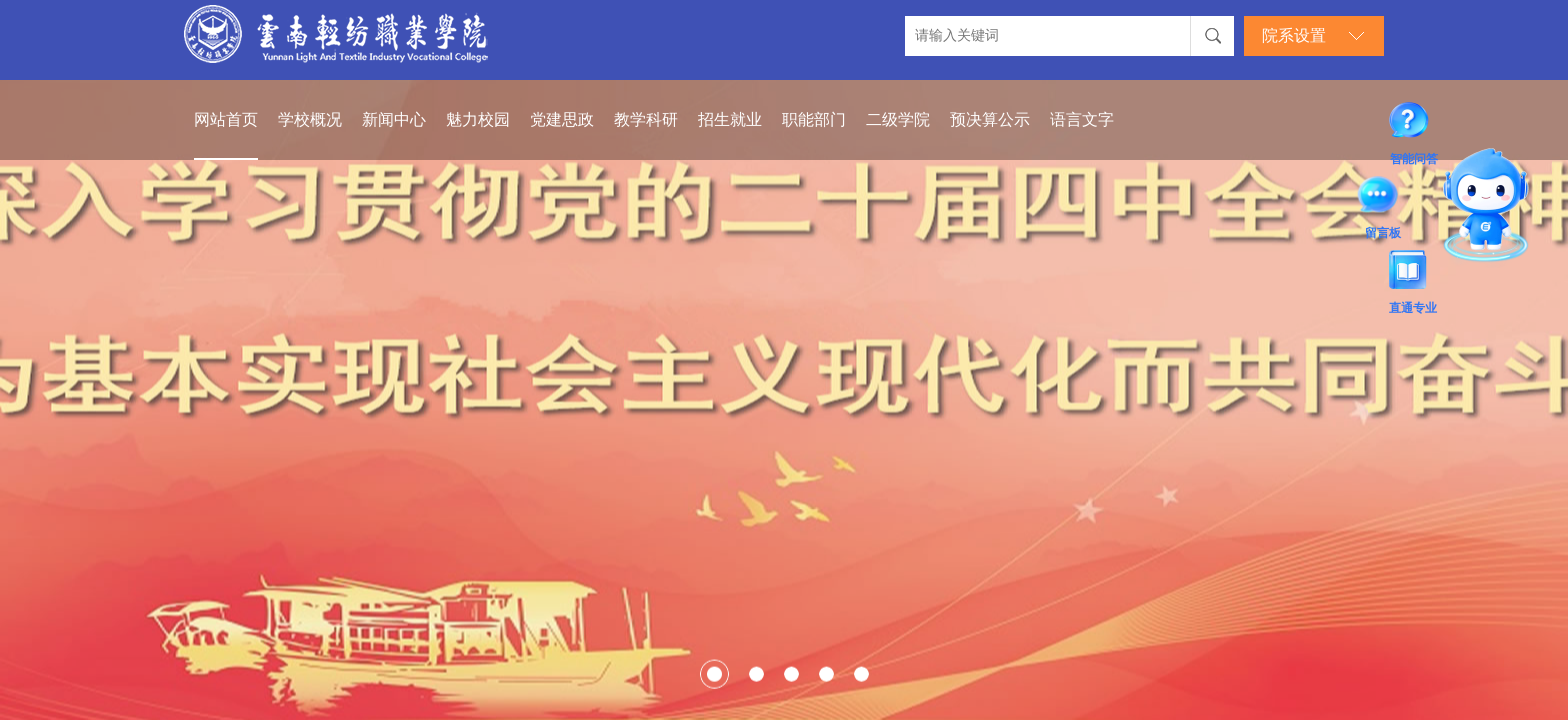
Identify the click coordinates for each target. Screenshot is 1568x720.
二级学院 (898, 119)
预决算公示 (990, 119)
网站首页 (226, 119)
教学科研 (646, 119)
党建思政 (562, 119)
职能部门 (814, 119)
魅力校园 (478, 119)
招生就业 (730, 119)
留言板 (1383, 198)
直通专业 (1413, 273)
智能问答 (1414, 124)
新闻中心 (394, 119)
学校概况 (310, 119)
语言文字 (1082, 119)
